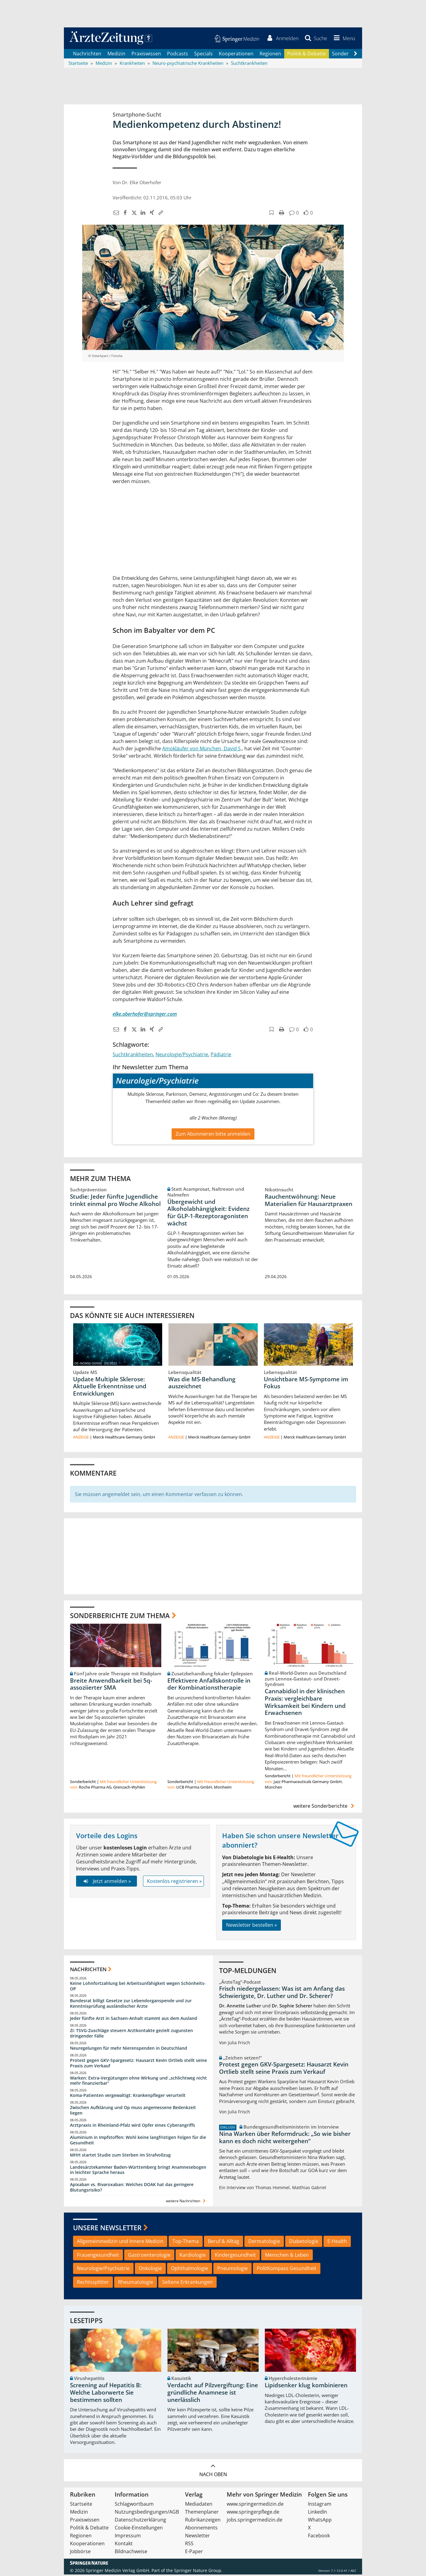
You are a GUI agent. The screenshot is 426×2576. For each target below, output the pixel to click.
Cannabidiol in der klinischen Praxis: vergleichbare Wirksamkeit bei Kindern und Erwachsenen (305, 1703)
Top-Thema (186, 2242)
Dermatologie (264, 2242)
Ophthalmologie (189, 2269)
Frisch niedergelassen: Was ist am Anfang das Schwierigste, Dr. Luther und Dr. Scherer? (282, 1993)
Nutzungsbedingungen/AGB (147, 2513)
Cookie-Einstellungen (139, 2529)
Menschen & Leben (287, 2256)
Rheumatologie (135, 2283)
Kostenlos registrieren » (174, 1882)
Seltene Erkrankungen (187, 2283)
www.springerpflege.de (253, 2513)
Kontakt (124, 2545)
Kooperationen (236, 54)
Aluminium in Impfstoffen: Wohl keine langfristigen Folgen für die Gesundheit (138, 2141)
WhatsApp (320, 2521)
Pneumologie (232, 2269)
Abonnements (201, 2529)
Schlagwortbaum (134, 2505)
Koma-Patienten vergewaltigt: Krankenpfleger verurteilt (128, 2097)
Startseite (81, 2505)
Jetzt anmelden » (106, 1882)
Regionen (270, 54)
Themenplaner (202, 2513)
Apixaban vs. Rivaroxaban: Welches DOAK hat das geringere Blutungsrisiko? (132, 2188)
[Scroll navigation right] (355, 55)
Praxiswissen (146, 54)
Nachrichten (87, 54)
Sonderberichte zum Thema (120, 1616)
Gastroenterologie (149, 2256)
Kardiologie (193, 2256)
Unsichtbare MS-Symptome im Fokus (306, 1384)
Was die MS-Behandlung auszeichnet (202, 1384)
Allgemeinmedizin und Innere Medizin (120, 2242)
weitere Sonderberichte (324, 1807)
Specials (203, 54)
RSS (189, 2545)
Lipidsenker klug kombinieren (306, 2387)
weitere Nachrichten (186, 2202)
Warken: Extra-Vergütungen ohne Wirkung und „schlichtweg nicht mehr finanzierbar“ (138, 2081)
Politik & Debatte (306, 54)
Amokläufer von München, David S (201, 749)
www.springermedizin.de (255, 2505)
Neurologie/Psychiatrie (181, 1055)
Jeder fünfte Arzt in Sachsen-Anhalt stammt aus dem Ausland (133, 2020)
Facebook (319, 2537)
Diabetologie (303, 2242)
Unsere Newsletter (107, 2229)
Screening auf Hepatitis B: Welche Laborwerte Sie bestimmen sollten (105, 2394)
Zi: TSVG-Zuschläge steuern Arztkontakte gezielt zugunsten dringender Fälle (131, 2034)
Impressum (128, 2537)
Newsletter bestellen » (251, 1926)
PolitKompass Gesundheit (286, 2269)
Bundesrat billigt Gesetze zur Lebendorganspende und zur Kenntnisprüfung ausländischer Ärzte (131, 2004)
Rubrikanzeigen (203, 2521)
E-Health (337, 2242)
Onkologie (150, 2269)
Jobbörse (80, 2553)
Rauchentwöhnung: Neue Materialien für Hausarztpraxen (308, 1201)
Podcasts (177, 54)
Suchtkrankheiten (133, 1055)
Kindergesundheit (235, 2256)
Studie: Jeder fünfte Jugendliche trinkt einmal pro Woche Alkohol (115, 1201)
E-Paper (194, 2553)
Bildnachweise (131, 2553)
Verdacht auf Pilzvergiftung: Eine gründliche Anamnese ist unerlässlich (212, 2394)
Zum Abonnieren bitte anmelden (213, 1135)
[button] (343, 39)
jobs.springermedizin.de (254, 2521)
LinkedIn (317, 2513)
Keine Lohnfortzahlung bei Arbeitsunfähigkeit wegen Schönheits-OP (138, 1987)
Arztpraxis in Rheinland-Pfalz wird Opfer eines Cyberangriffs (132, 2126)
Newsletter (197, 2537)
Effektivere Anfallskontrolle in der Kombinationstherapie (208, 1685)
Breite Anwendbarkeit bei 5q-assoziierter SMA (111, 1685)
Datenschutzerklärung (140, 2521)
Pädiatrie (221, 1055)
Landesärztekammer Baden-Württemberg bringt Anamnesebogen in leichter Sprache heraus (138, 2171)
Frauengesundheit (98, 2256)
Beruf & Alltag (223, 2242)
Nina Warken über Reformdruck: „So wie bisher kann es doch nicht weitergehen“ (285, 2139)
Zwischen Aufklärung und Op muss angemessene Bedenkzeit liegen (133, 2111)
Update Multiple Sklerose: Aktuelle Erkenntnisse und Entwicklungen (109, 1387)
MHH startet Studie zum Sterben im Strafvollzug (120, 2156)
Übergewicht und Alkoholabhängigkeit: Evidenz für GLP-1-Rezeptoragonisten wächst (208, 1213)
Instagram (319, 2505)
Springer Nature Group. (198, 2572)
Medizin (116, 54)
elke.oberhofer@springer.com (145, 1015)
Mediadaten (198, 2505)
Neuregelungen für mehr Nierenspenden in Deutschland (128, 2049)
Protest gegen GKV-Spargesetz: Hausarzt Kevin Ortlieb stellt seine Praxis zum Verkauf (138, 2064)
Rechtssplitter (93, 2283)
